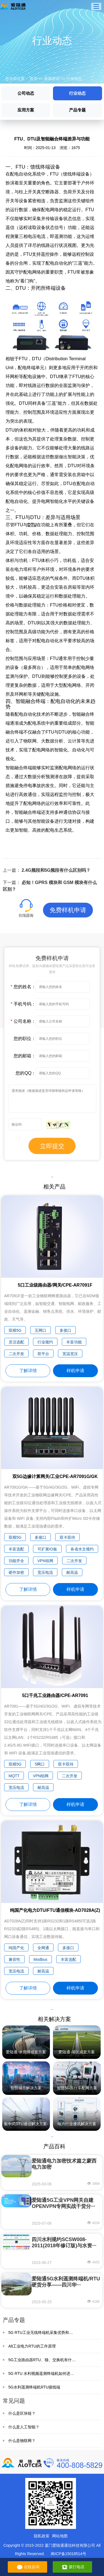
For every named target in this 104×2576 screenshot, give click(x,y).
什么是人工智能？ (23, 2427)
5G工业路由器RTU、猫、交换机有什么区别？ (47, 2360)
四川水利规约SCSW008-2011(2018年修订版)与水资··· (64, 2242)
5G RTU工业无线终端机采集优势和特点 (42, 2332)
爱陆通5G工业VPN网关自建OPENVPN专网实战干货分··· (63, 2203)
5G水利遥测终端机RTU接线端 (34, 2387)
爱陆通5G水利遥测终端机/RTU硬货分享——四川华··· (66, 2282)
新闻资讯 (52, 78)
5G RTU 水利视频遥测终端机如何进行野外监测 (49, 2373)
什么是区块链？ (21, 2413)
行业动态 (74, 78)
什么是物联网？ (21, 2440)
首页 (33, 78)
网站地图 (60, 2536)
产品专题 (77, 110)
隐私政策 (41, 2536)
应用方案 (25, 110)
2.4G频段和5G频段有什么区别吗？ (56, 870)
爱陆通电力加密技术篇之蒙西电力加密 (64, 2164)
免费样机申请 (68, 910)
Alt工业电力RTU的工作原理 (32, 2346)
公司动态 (25, 93)
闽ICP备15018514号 (68, 2553)
